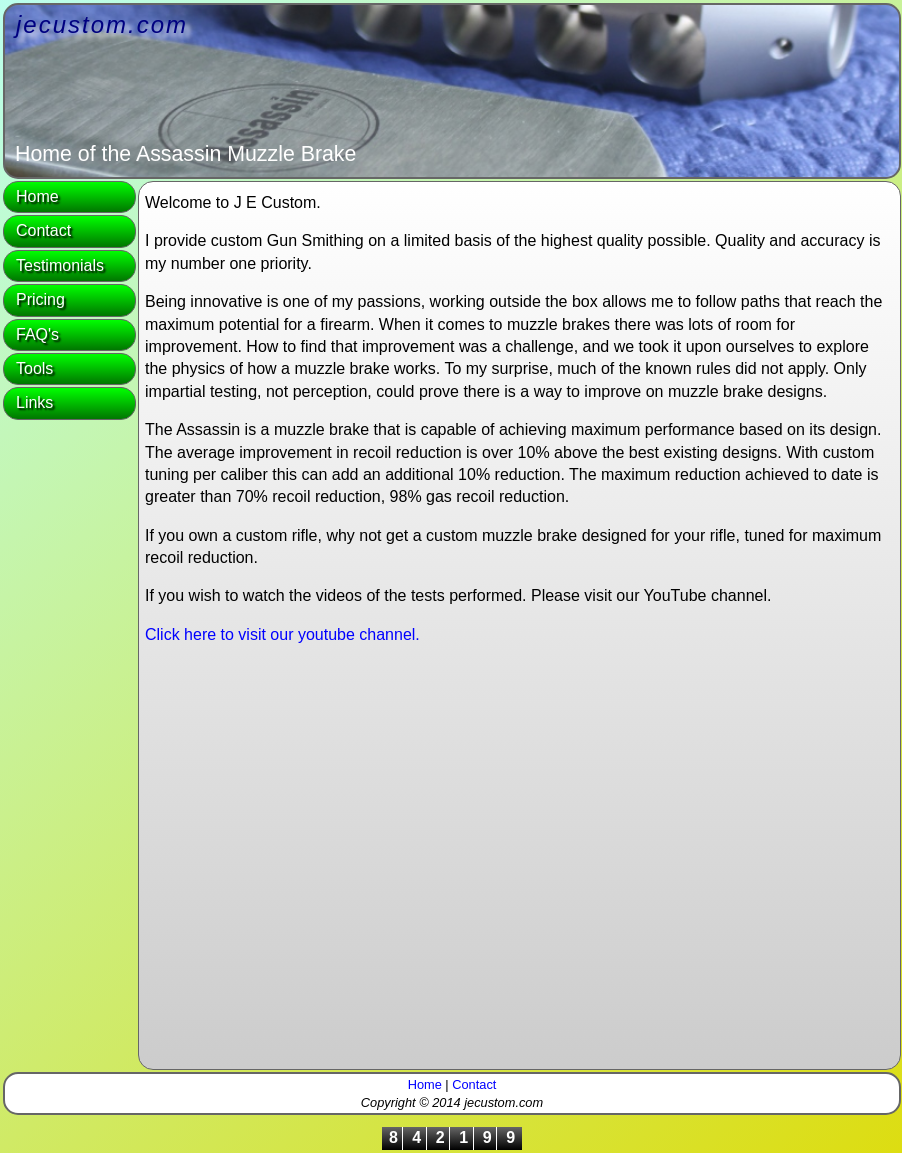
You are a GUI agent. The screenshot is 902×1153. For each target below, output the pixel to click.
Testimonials (60, 265)
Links (34, 402)
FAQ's (37, 334)
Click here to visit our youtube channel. (282, 634)
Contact (43, 230)
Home (37, 196)
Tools (34, 368)
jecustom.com (102, 24)
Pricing (40, 299)
